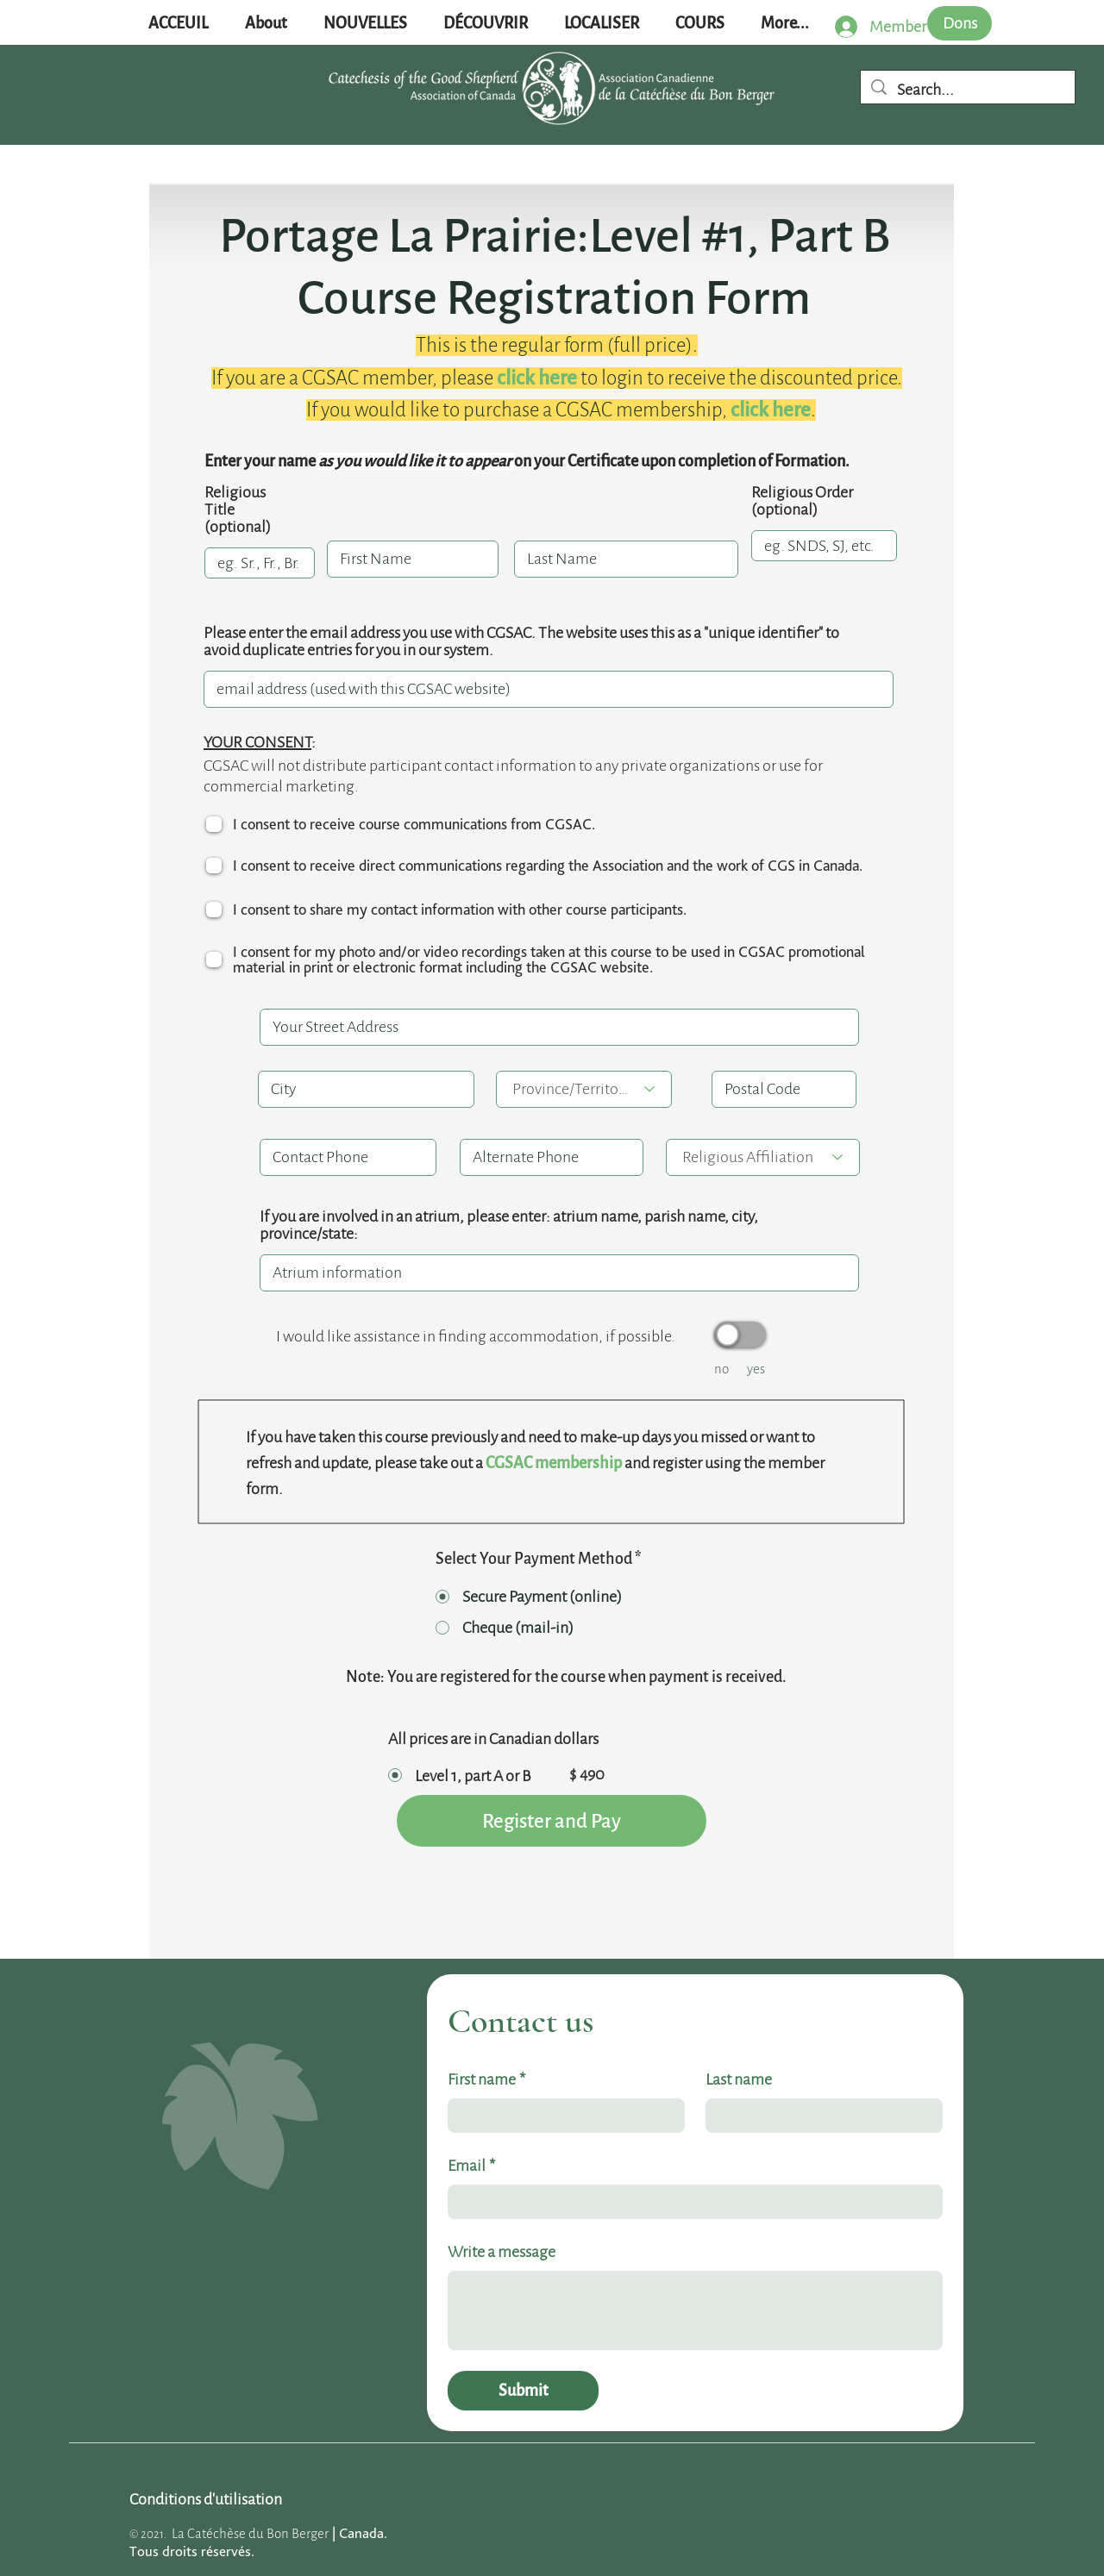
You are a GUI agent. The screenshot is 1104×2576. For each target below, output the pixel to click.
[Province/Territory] (584, 1089)
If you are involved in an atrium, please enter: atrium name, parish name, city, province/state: (509, 1225)
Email (471, 2166)
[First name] (561, 2115)
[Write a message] (695, 2310)
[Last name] (819, 2115)
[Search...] (967, 90)
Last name (739, 2079)
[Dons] (959, 23)
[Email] (690, 2202)
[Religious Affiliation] (763, 1157)
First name (486, 2079)
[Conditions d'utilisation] (205, 2499)
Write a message (501, 2251)
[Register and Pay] (551, 1821)
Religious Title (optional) (237, 509)
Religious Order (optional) (802, 501)
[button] (365, 23)
